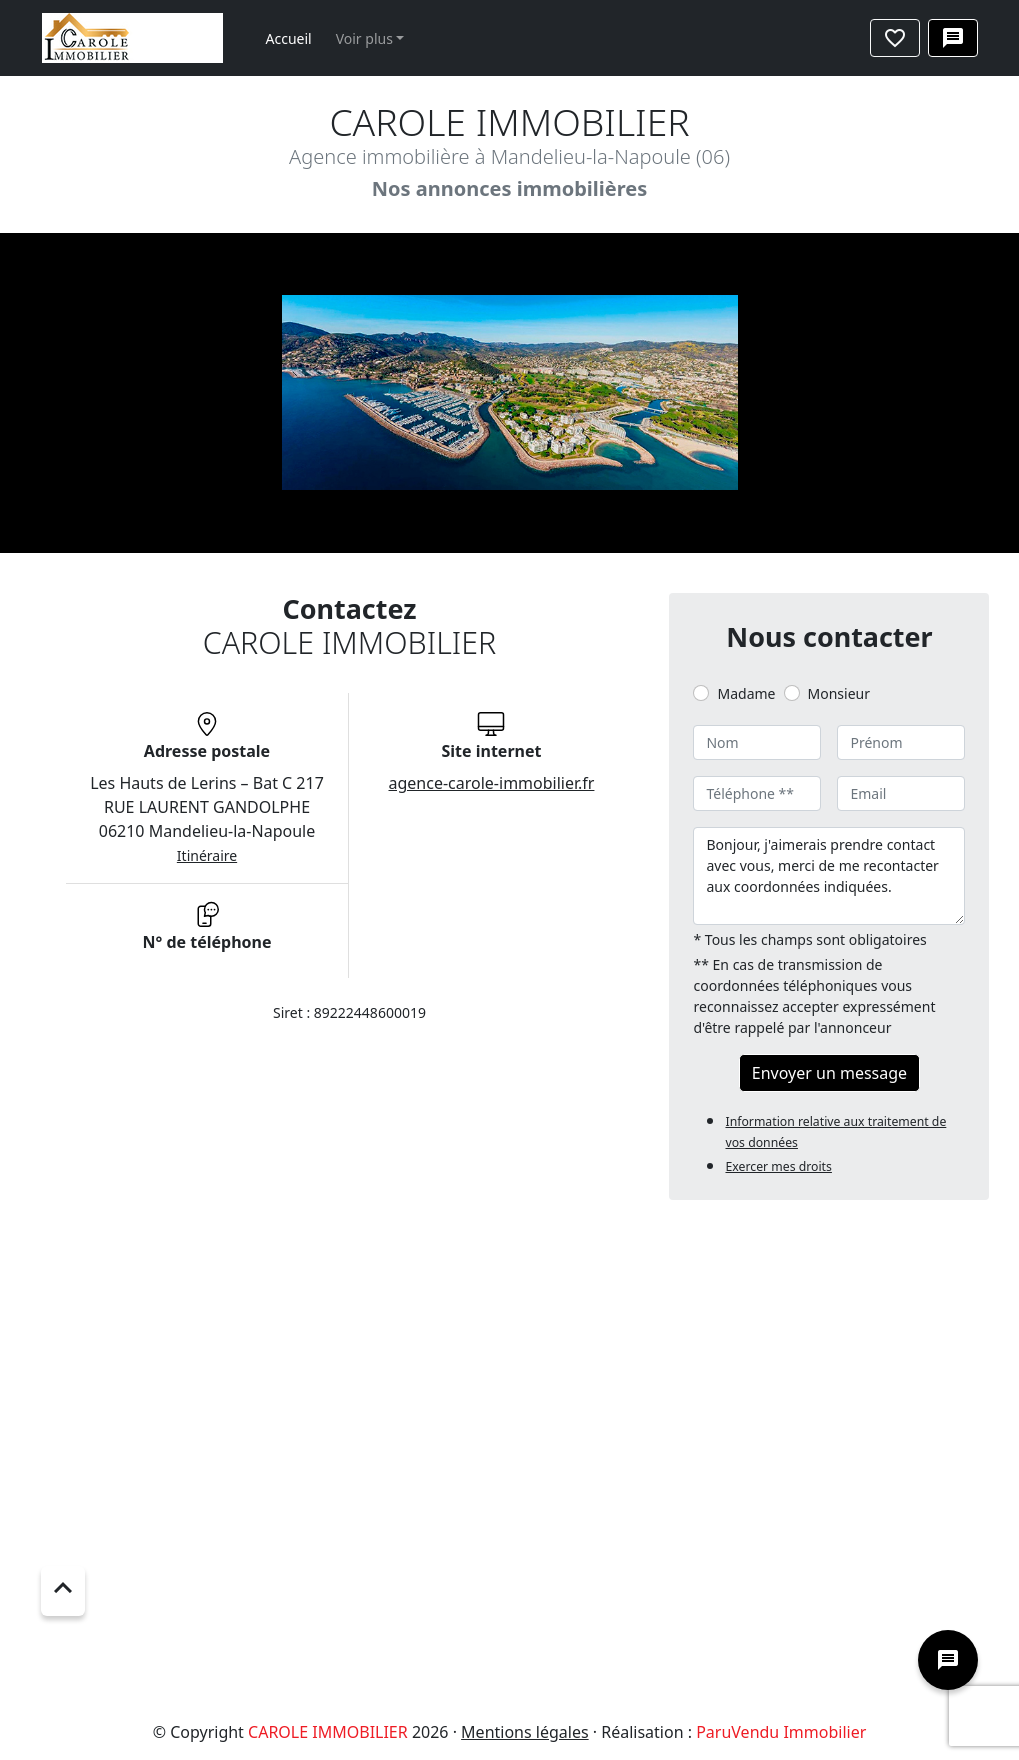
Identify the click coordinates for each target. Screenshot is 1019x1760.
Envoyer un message (829, 1073)
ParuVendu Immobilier (781, 1732)
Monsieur (839, 693)
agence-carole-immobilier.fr (492, 783)
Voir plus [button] (364, 38)
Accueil (289, 38)
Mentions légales (525, 1732)
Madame (746, 693)
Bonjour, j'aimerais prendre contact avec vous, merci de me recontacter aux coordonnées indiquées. (829, 876)
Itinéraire (207, 855)
